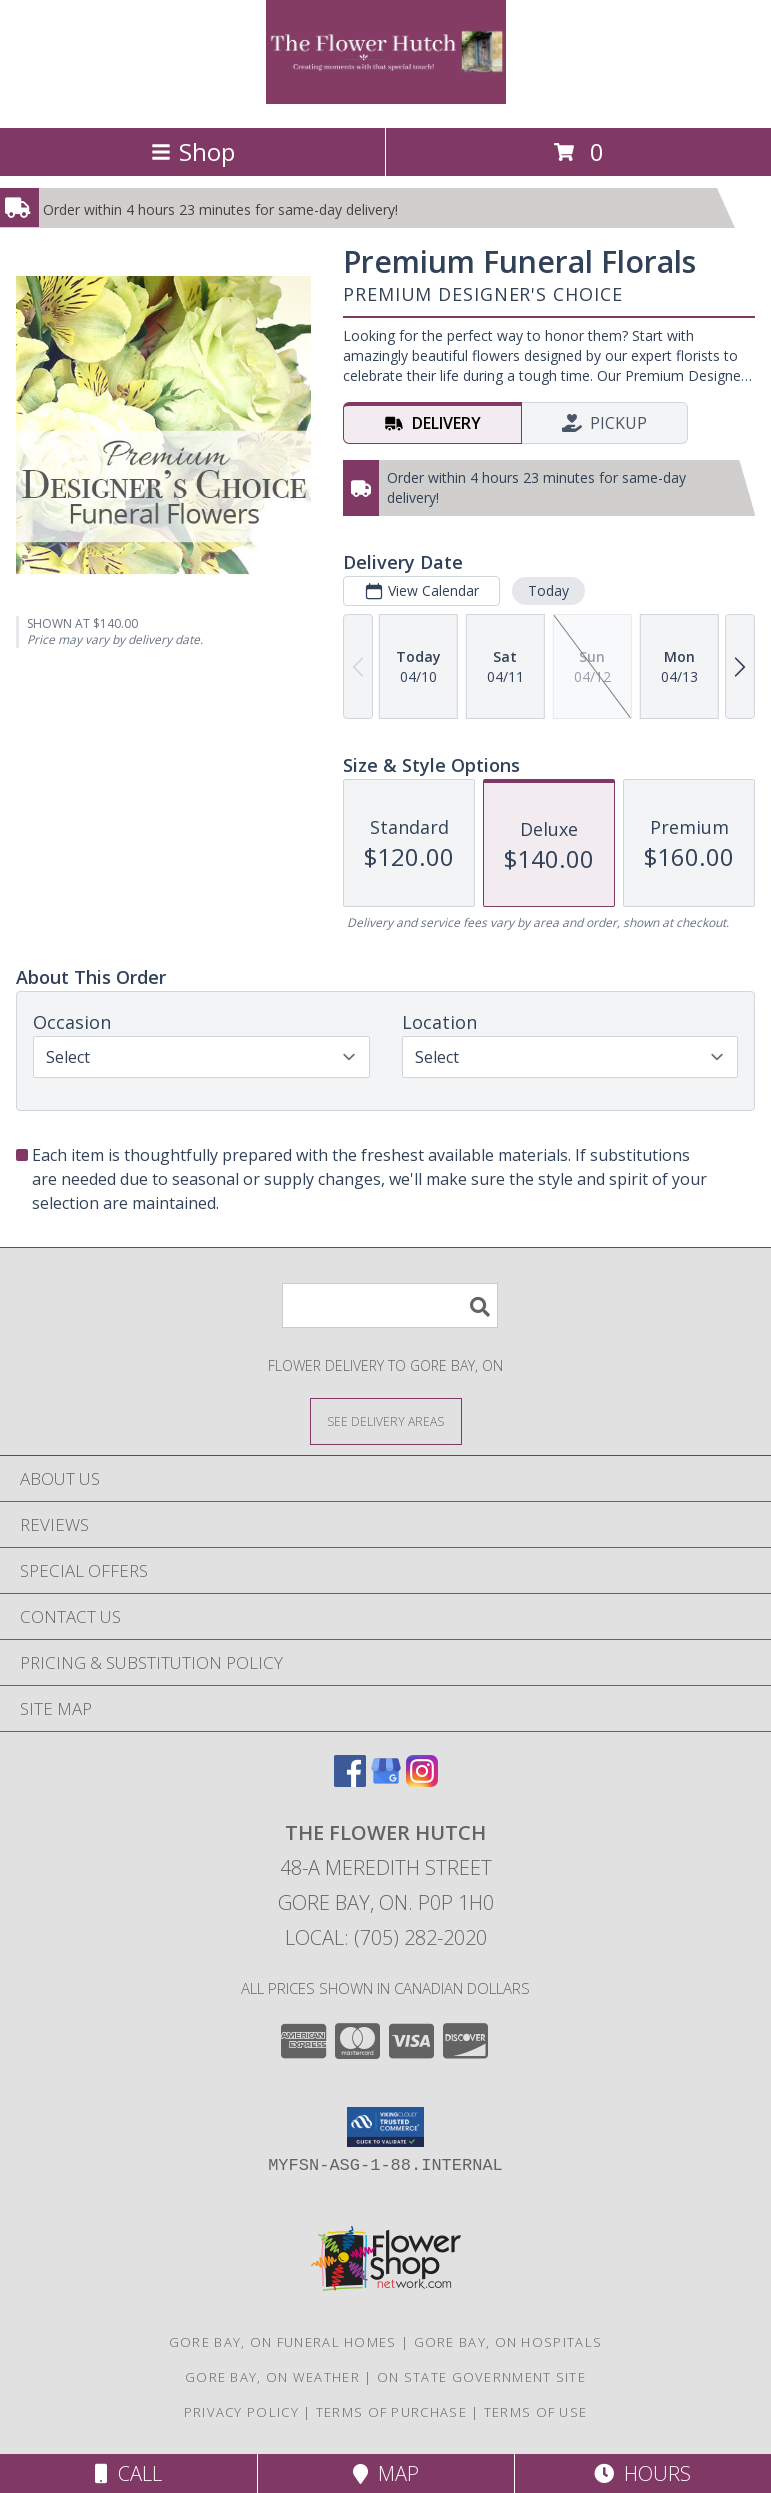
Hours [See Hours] (642, 2473)
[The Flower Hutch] (386, 98)
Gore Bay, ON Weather (272, 2377)
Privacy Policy (241, 2412)
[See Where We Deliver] (386, 1420)
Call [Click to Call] (128, 2473)
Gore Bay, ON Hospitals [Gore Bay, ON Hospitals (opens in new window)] (508, 2342)
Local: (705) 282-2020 (386, 1937)
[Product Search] (390, 1305)
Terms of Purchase (391, 2412)
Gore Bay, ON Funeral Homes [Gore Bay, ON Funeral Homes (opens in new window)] (283, 2342)
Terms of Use (536, 2412)
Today (548, 590)
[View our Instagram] (422, 1780)
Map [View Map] (386, 2473)
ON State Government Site (481, 2377)
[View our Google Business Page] (386, 1780)
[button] (385, 2127)
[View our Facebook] (350, 1780)
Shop (193, 151)
